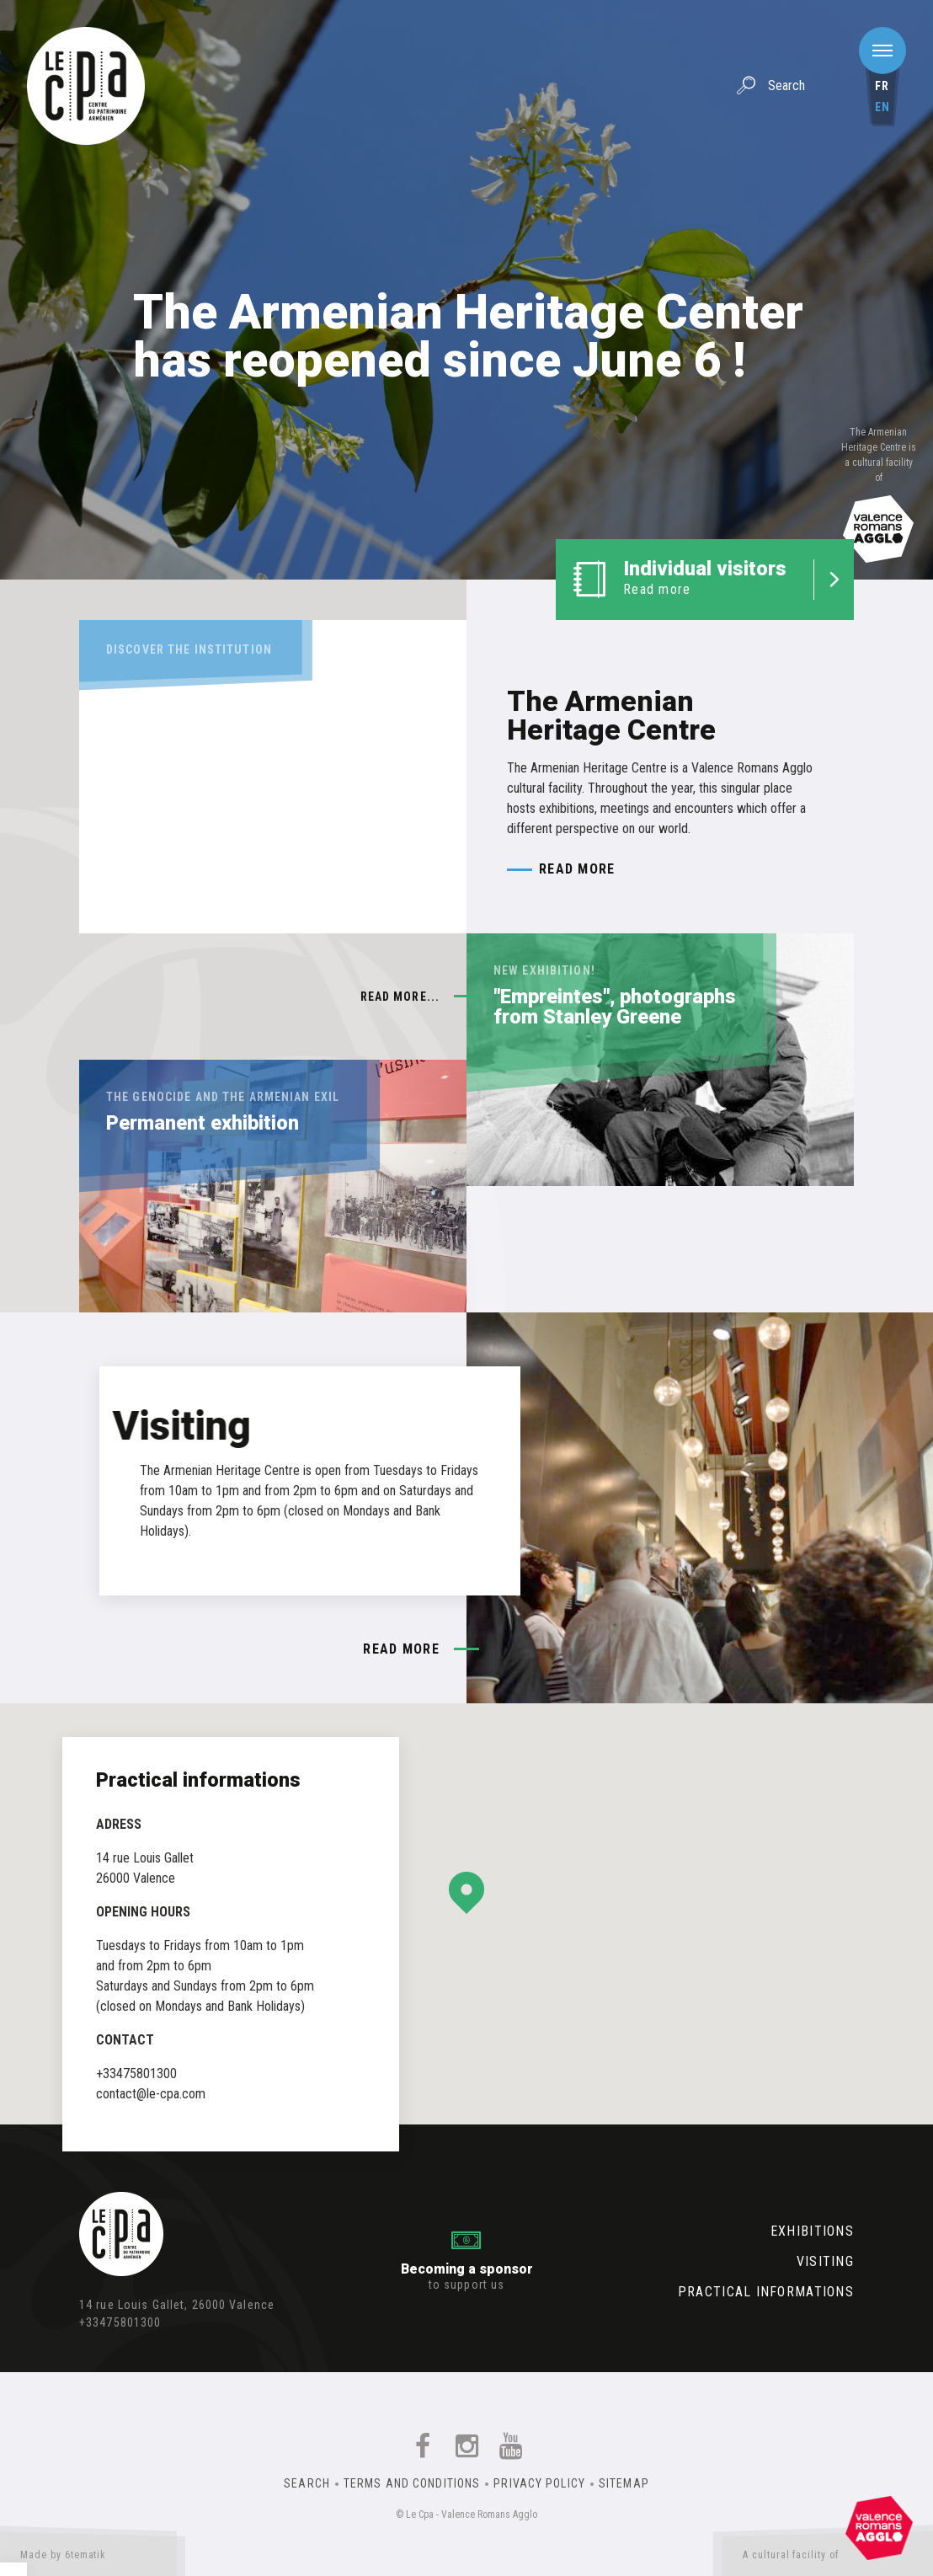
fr (882, 86)
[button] (466, 1893)
